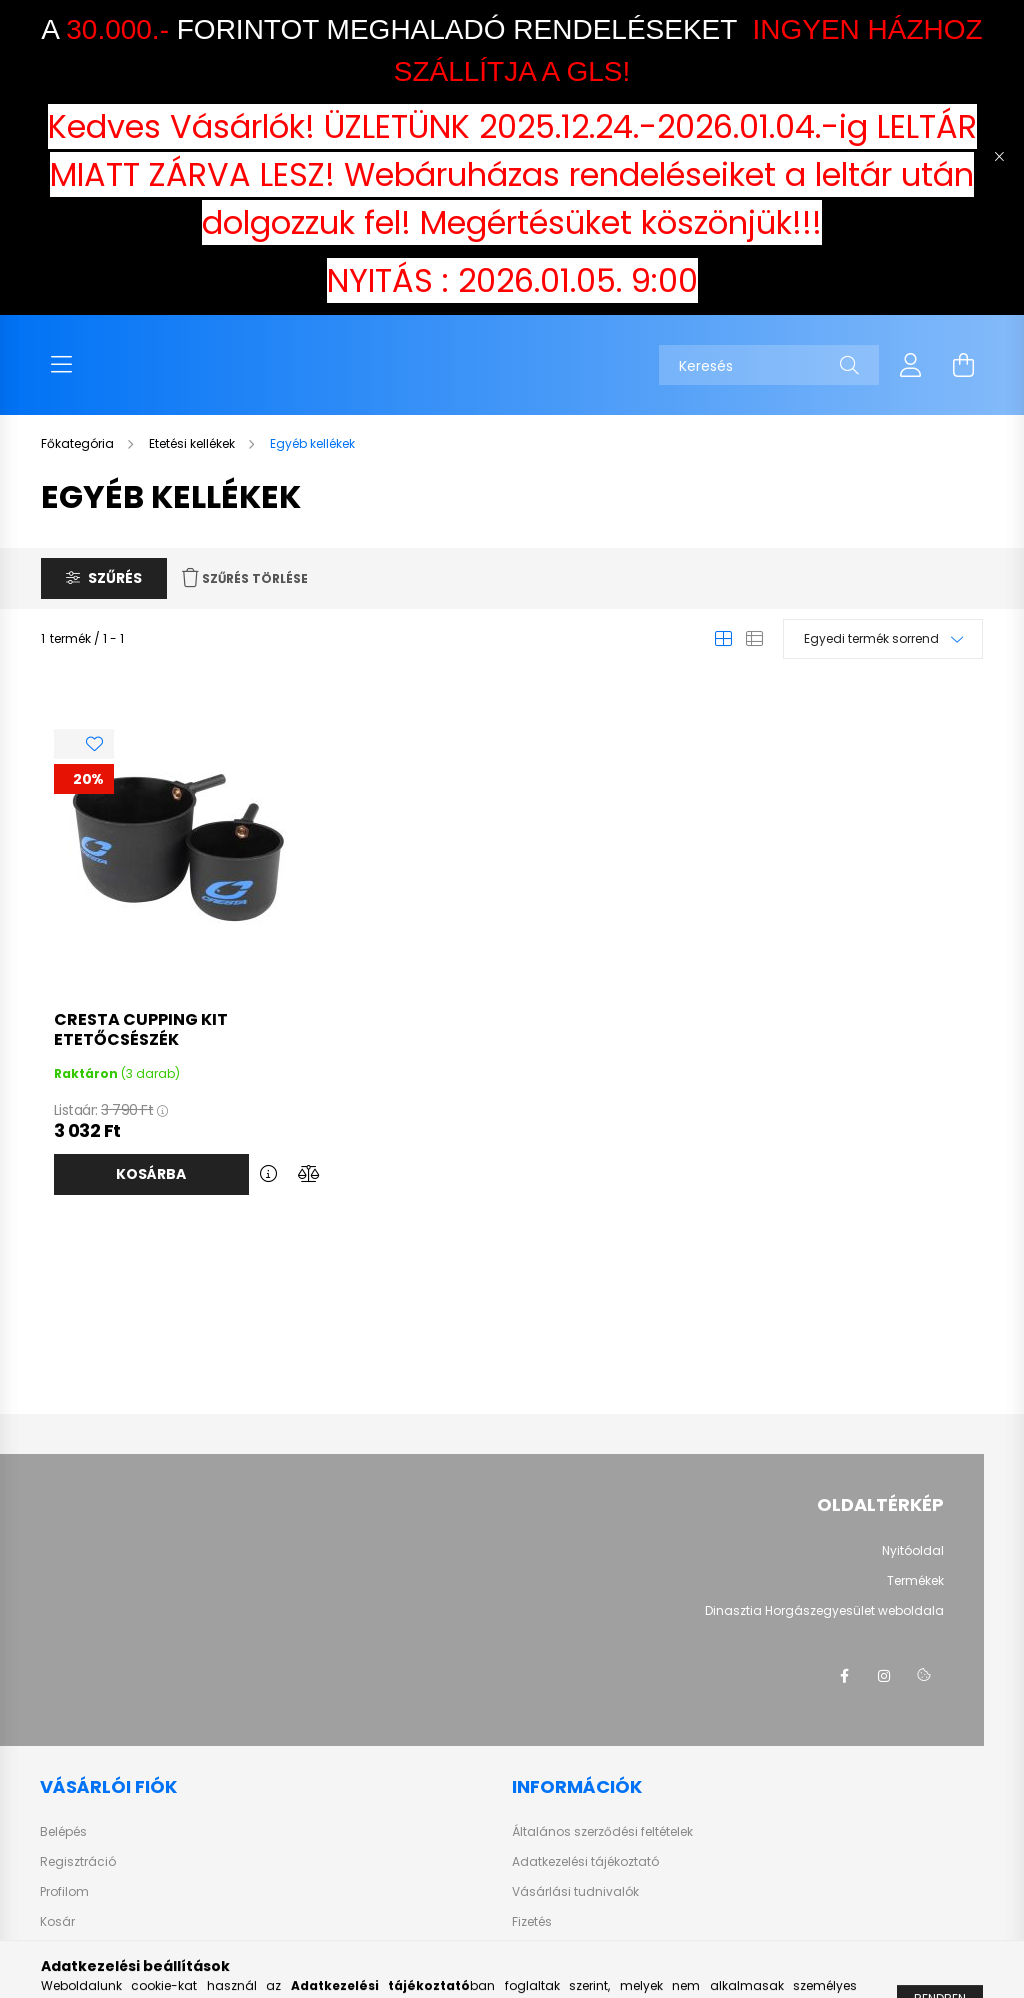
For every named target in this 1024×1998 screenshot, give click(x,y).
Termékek (915, 1581)
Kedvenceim (78, 1952)
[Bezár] (999, 157)
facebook (844, 1676)
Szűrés (115, 578)
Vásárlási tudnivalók (575, 1892)
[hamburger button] (61, 365)
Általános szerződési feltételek (602, 1832)
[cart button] (963, 365)
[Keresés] (769, 365)
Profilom (64, 1892)
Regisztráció (78, 1862)
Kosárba (151, 1174)
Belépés (63, 1832)
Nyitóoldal (913, 1551)
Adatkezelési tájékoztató (585, 1862)
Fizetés (532, 1922)
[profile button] (911, 365)
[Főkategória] (79, 443)
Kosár (57, 1922)
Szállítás (538, 1952)
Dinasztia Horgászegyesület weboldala (824, 1611)
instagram (884, 1676)
